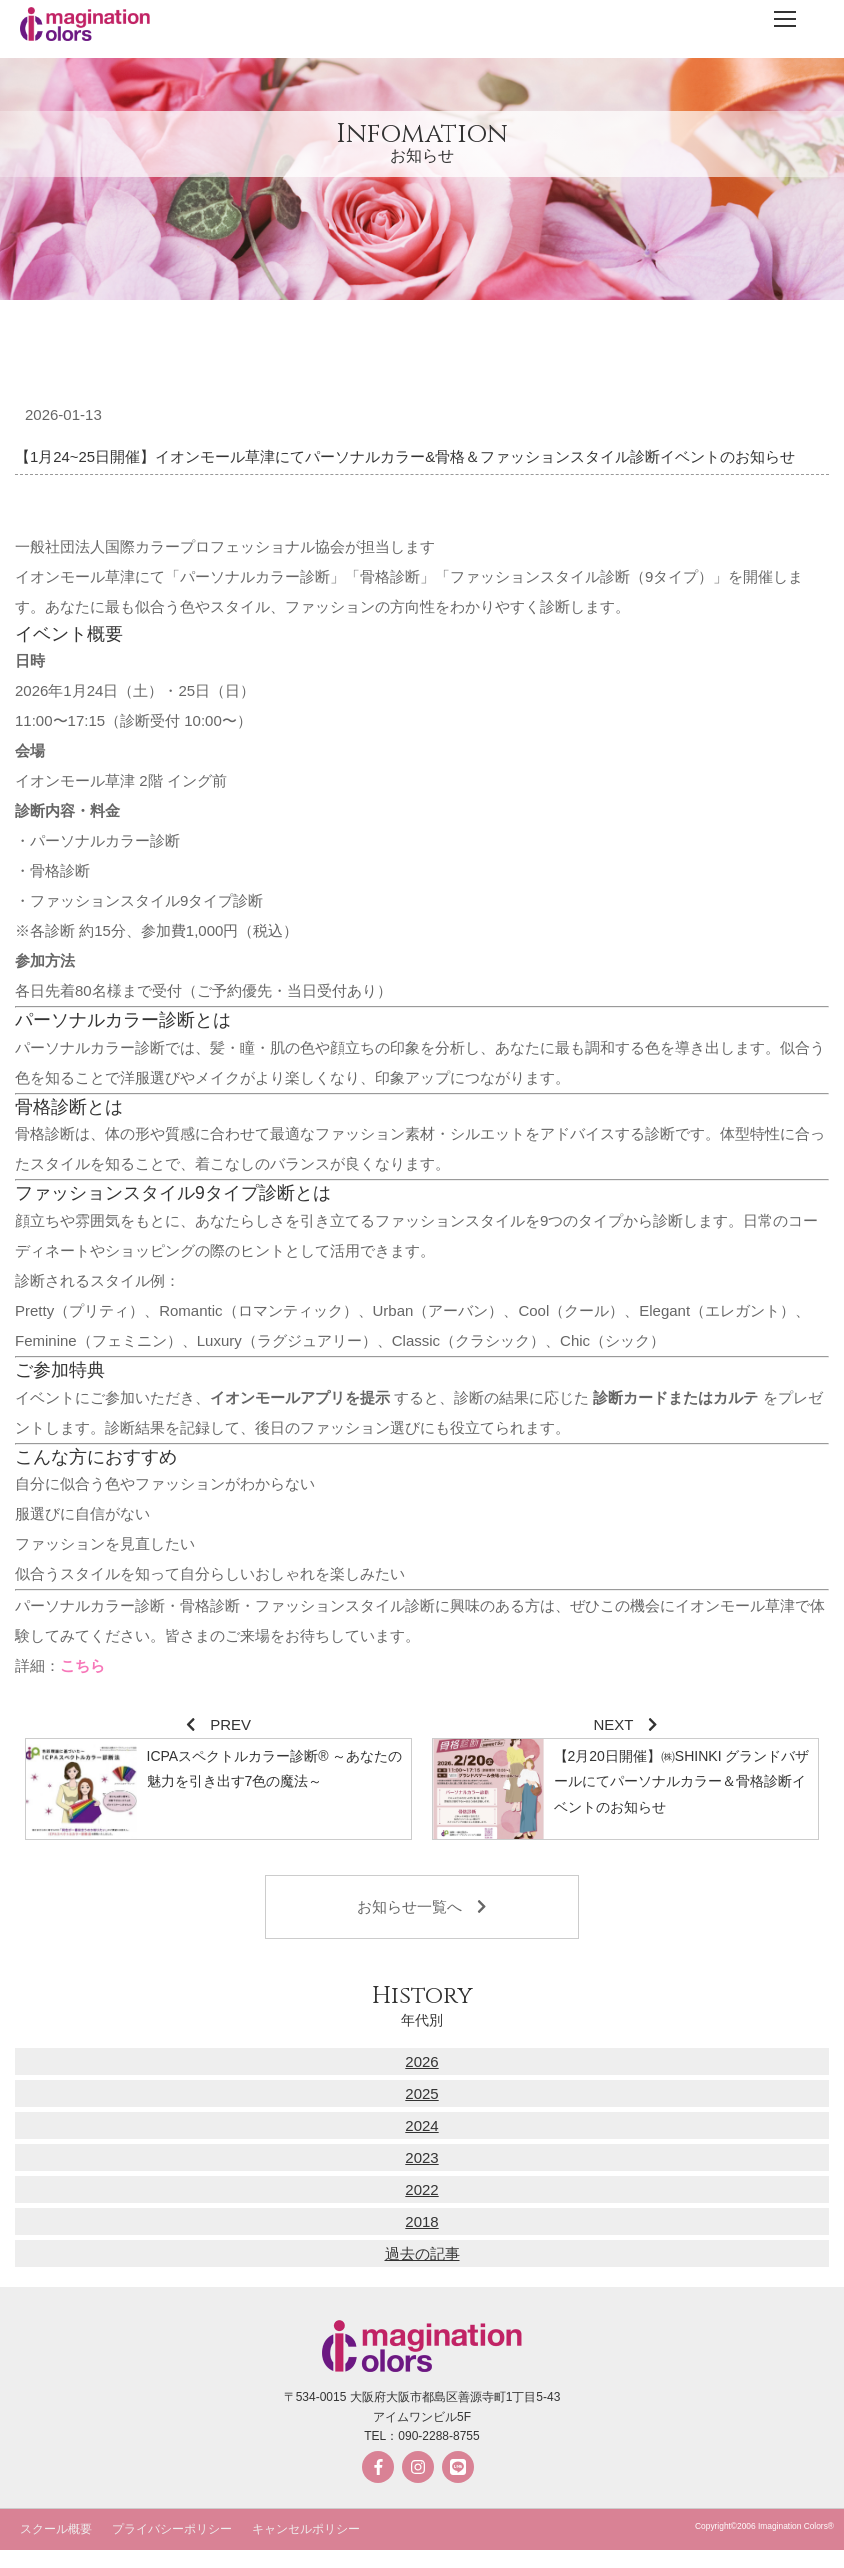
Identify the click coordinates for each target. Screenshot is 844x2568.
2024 (421, 2125)
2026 (421, 2061)
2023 (421, 2157)
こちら (82, 1665)
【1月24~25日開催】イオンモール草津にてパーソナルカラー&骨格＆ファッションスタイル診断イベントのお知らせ (405, 456)
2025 (421, 2093)
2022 (421, 2189)
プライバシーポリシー (172, 2529)
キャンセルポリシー (306, 2529)
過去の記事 (422, 2253)
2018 (421, 2221)
